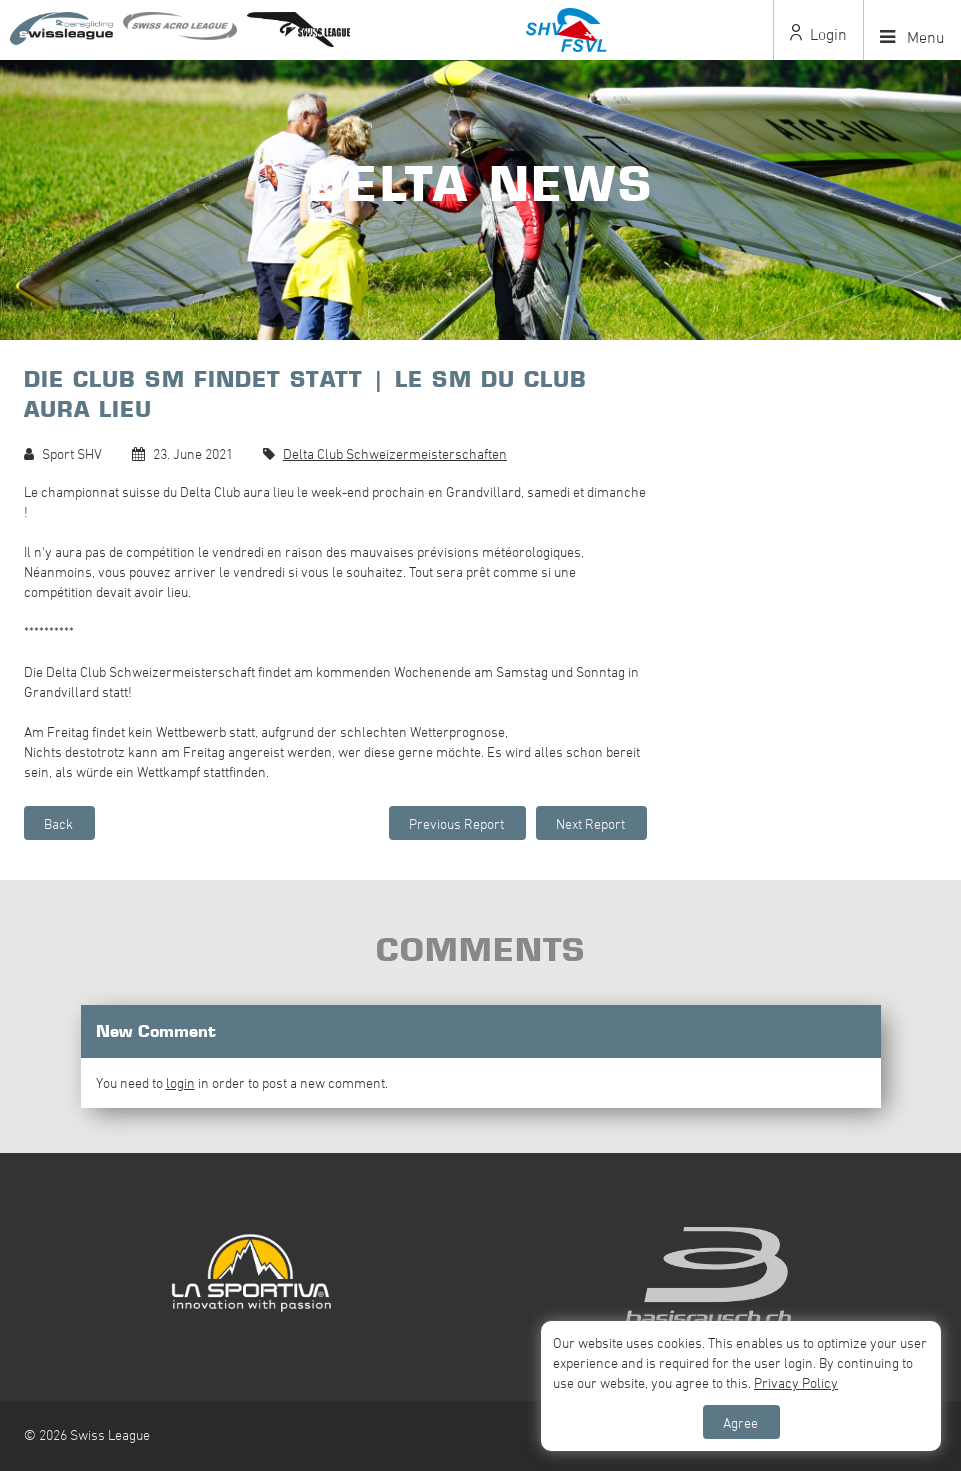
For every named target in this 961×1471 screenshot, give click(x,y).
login (180, 1082)
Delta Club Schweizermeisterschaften (395, 453)
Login (818, 34)
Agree (740, 1422)
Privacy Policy (796, 1382)
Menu (912, 37)
